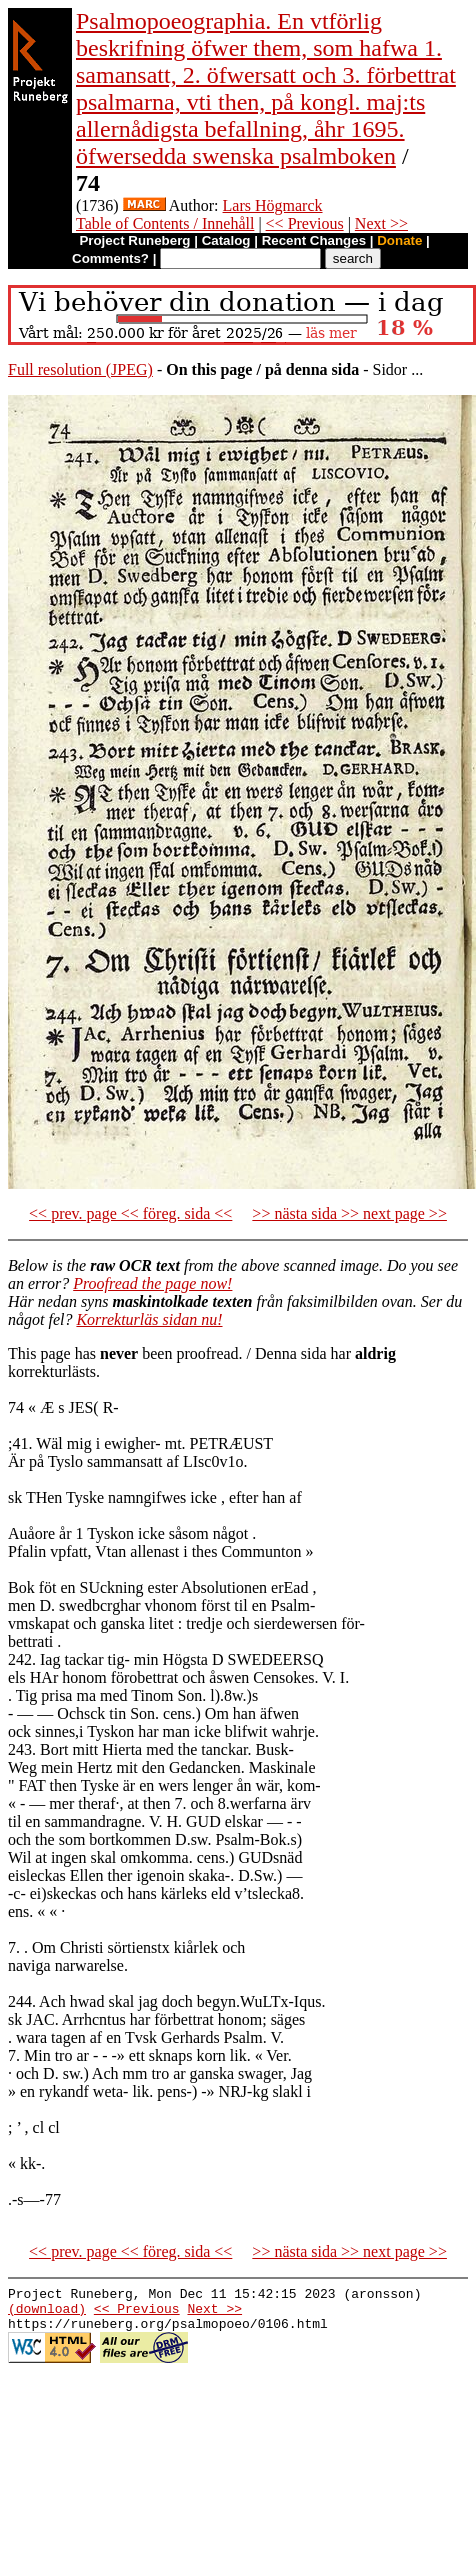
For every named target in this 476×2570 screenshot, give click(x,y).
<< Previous (305, 223)
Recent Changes (314, 240)
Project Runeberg (134, 240)
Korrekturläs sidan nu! (149, 1319)
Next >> (381, 223)
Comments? (110, 258)
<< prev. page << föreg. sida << (130, 1213)
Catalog (226, 240)
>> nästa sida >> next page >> (349, 1213)
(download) (47, 2314)
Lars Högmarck (273, 205)
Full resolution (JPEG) (80, 369)
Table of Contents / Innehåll (165, 223)
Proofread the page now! (152, 1283)
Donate (399, 240)
